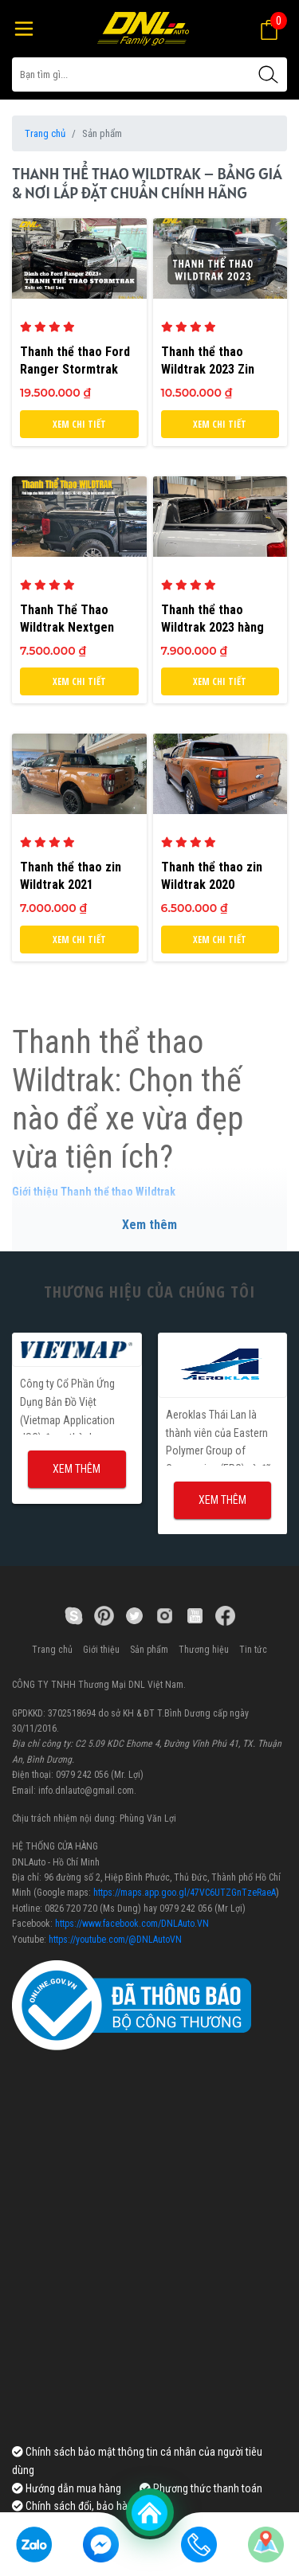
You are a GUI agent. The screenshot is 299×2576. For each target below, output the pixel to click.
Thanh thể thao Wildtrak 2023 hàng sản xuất (212, 627)
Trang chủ (45, 133)
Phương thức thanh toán (201, 2488)
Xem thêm (149, 1224)
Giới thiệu (101, 1649)
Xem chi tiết (79, 424)
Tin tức (253, 1649)
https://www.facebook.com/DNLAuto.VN (132, 1923)
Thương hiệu (204, 1649)
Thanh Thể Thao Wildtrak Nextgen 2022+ (67, 627)
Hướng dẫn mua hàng (66, 2488)
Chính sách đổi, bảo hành (75, 2506)
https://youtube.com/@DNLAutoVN (115, 1939)
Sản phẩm (149, 1649)
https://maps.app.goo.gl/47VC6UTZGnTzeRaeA (184, 1892)
